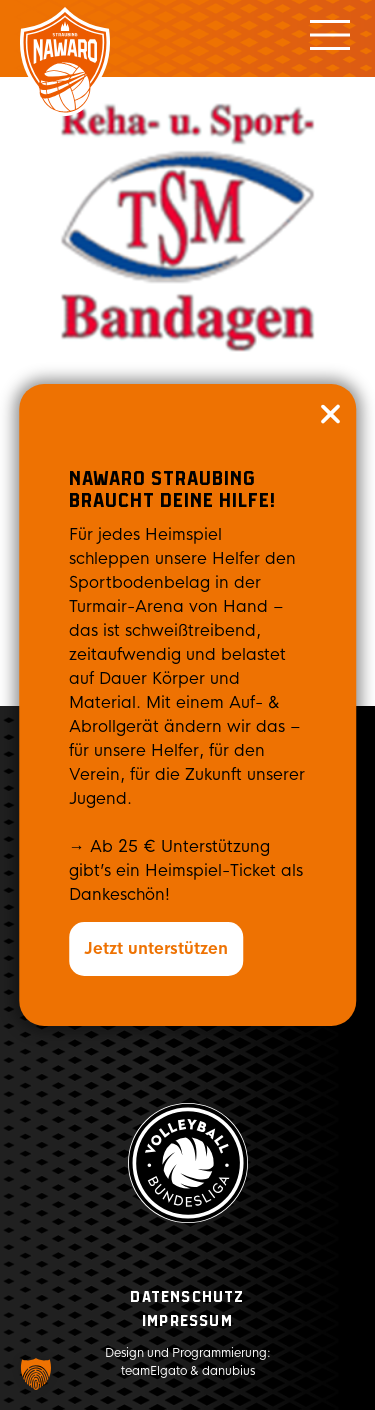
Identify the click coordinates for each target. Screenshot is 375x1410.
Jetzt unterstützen (156, 948)
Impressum (187, 1321)
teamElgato (154, 1371)
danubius (228, 1371)
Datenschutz (187, 1297)
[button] (36, 1374)
